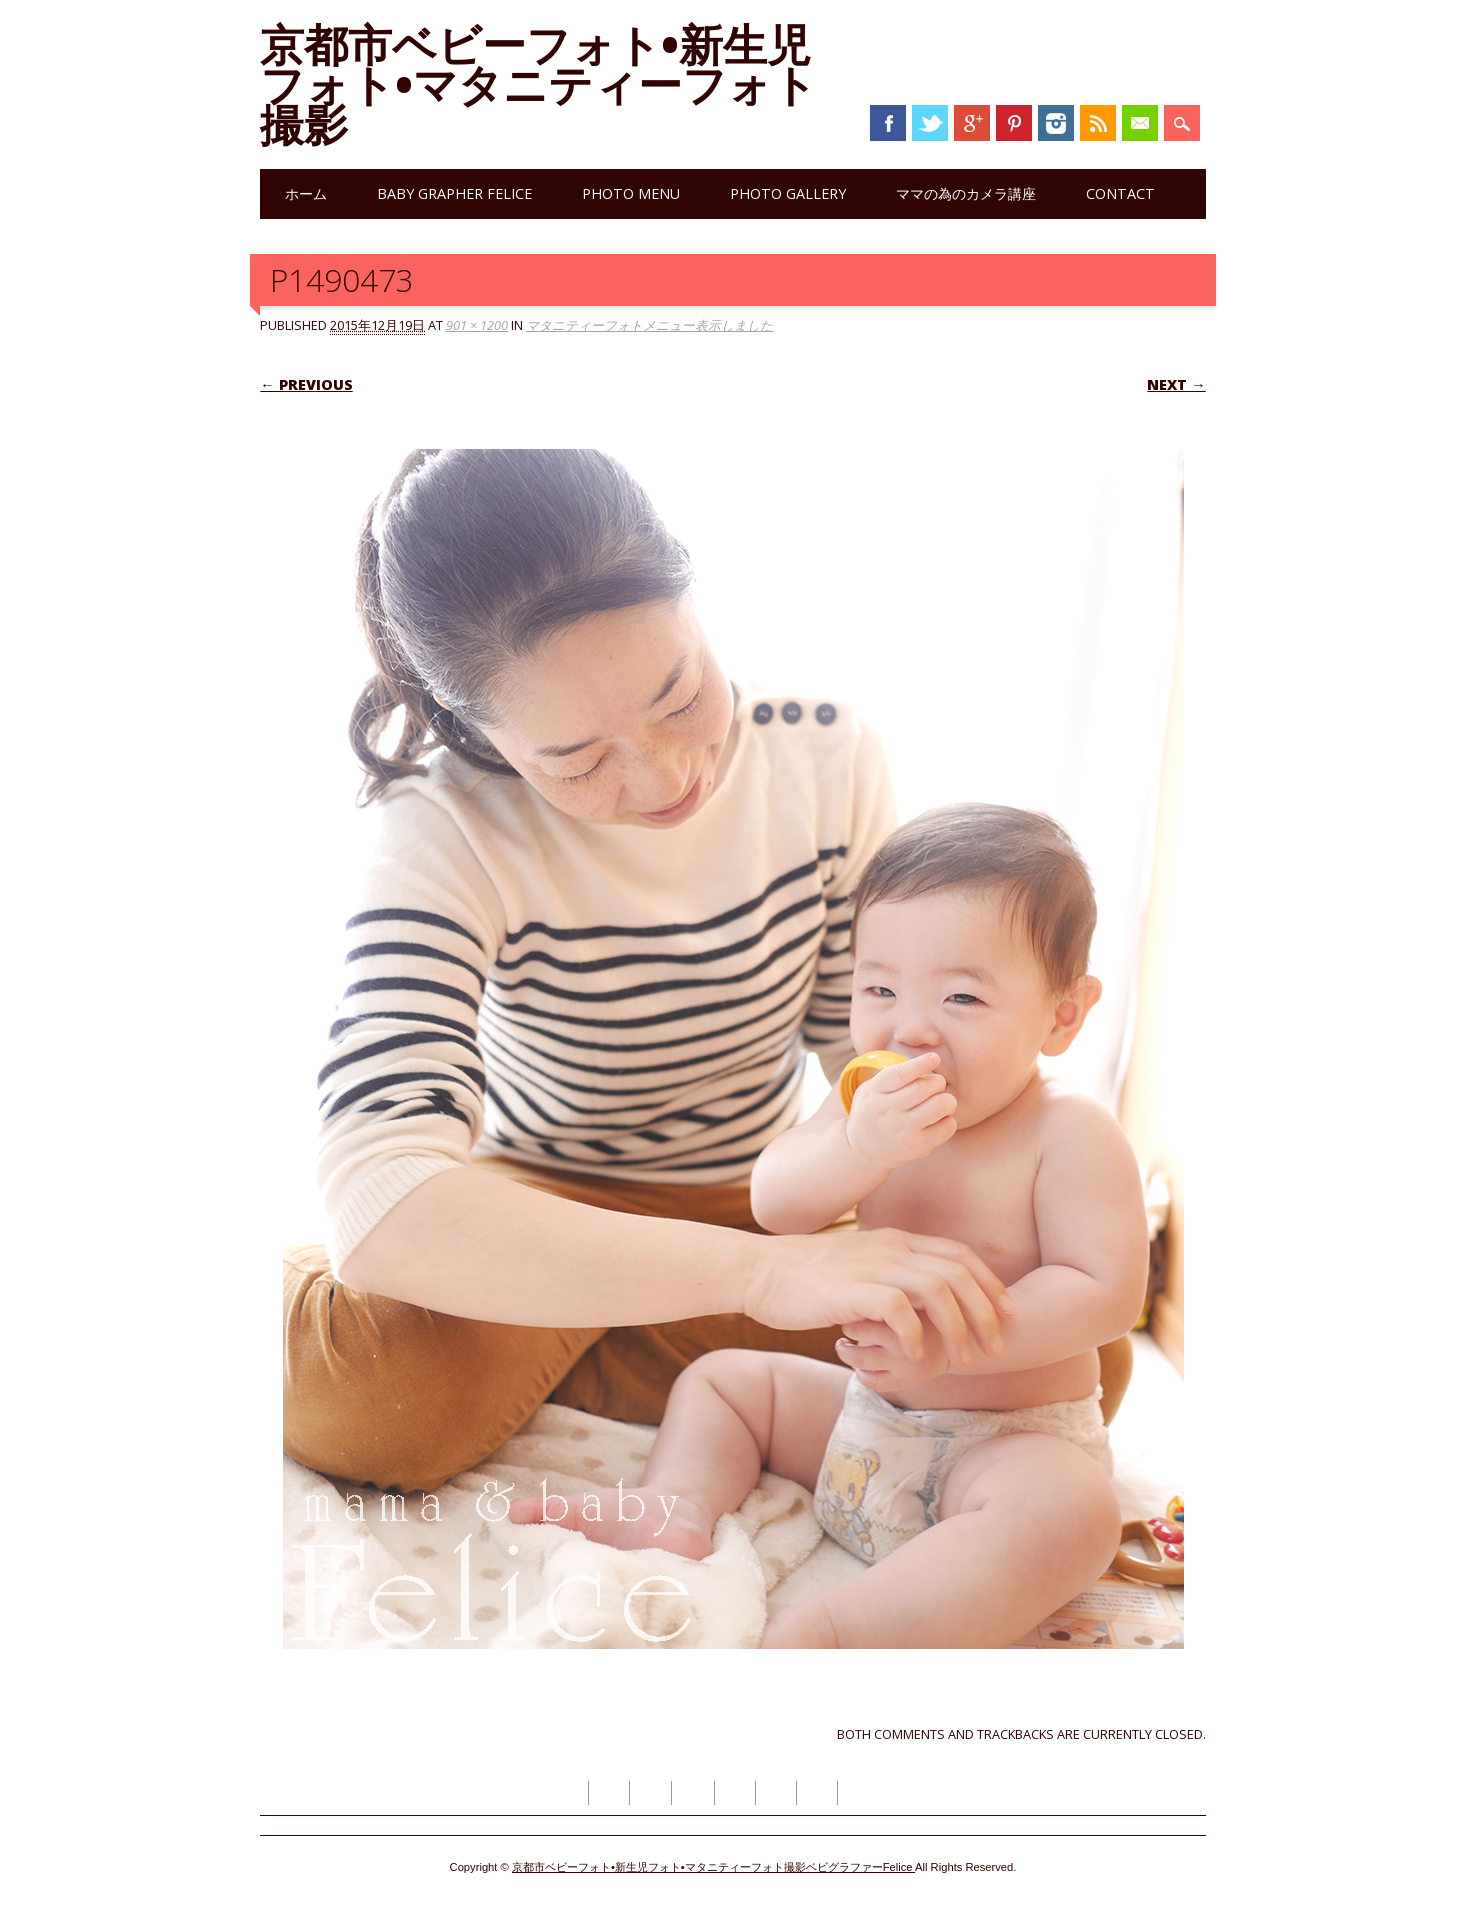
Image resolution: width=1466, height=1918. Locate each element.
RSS (1098, 123)
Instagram (1056, 123)
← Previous (306, 384)
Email (1140, 123)
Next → (1176, 384)
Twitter (930, 123)
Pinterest (1014, 123)
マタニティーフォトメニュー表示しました (649, 325)
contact (1120, 193)
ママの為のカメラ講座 (966, 193)
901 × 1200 (477, 325)
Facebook (888, 123)
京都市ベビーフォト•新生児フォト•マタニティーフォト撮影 (538, 84)
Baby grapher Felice (454, 193)
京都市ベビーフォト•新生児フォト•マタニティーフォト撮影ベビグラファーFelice (713, 1867)
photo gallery (788, 193)
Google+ (972, 123)
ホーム (306, 193)
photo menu (631, 193)
